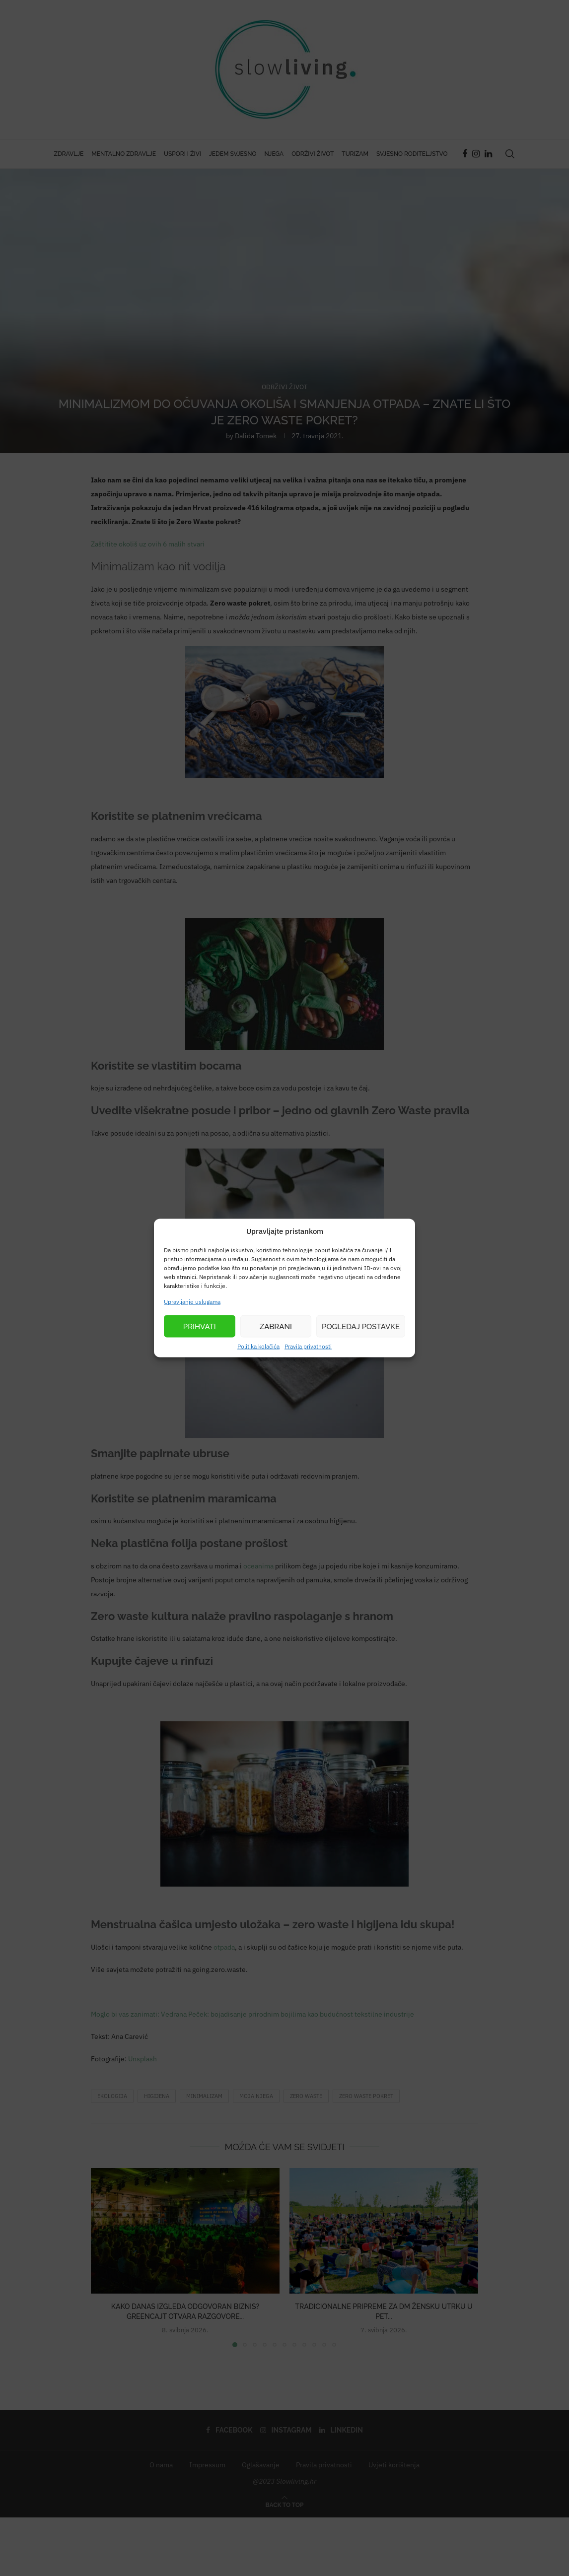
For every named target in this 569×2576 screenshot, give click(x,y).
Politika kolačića (258, 1346)
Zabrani (276, 1326)
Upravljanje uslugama (192, 1301)
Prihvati (199, 1326)
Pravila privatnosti (308, 1346)
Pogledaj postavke (361, 1326)
